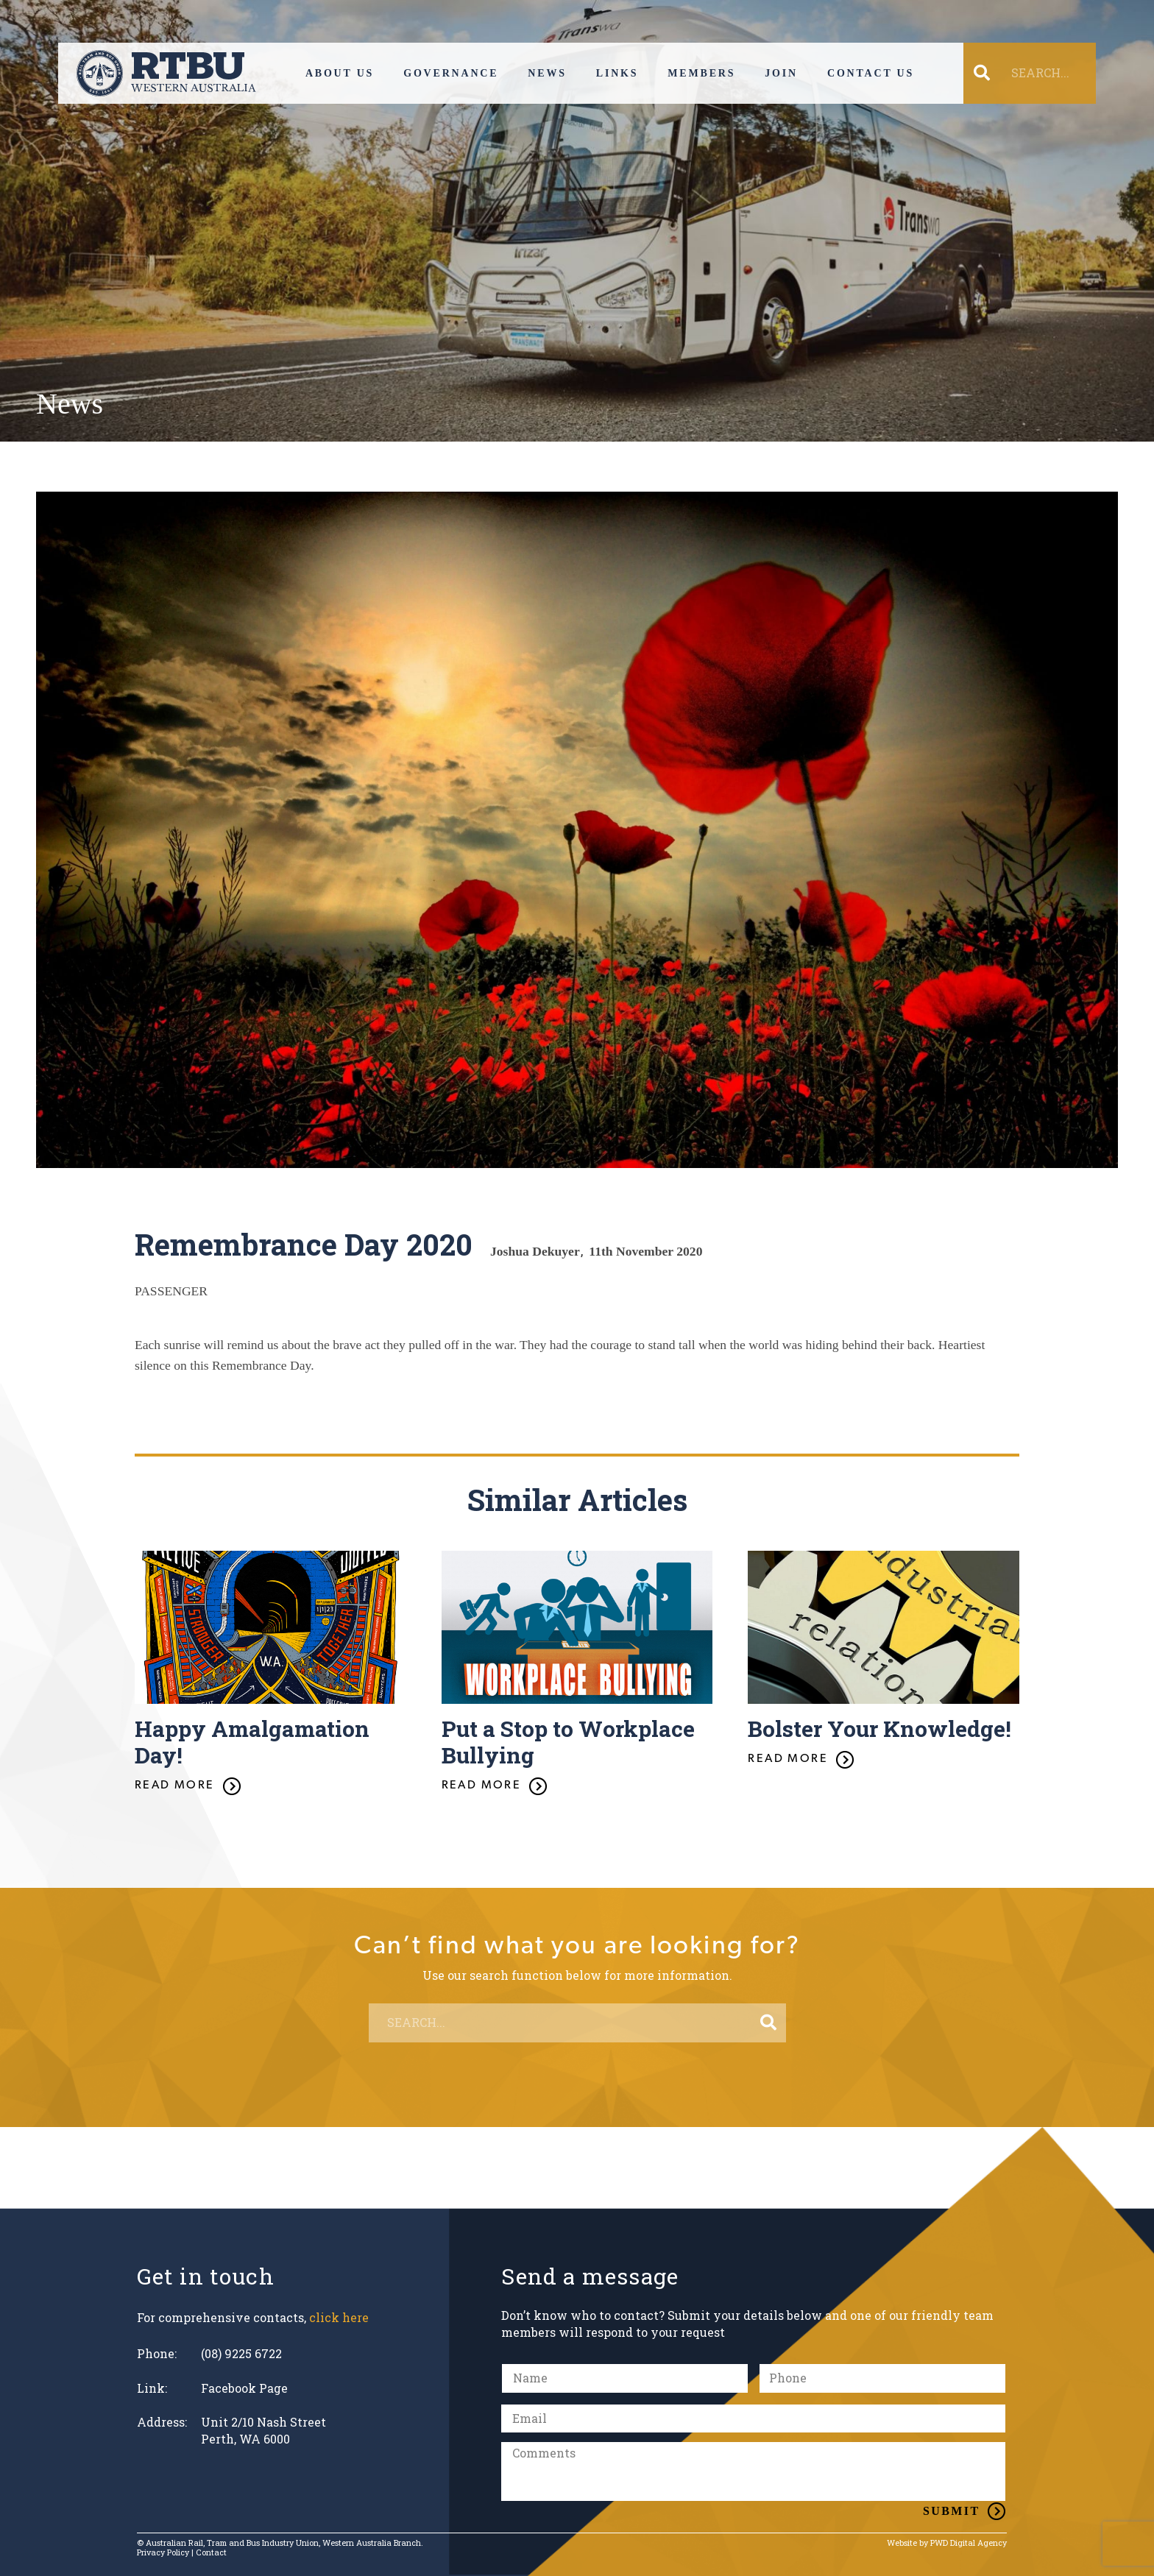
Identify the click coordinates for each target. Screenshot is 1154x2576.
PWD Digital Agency (968, 2543)
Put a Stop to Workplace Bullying (568, 1741)
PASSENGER (171, 1291)
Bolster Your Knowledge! (879, 1728)
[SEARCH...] (1039, 73)
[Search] (768, 2023)
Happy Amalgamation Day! (252, 1741)
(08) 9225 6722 (241, 2353)
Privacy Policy (163, 2552)
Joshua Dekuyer (535, 1251)
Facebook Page (244, 2388)
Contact (211, 2552)
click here (339, 2317)
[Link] (166, 73)
